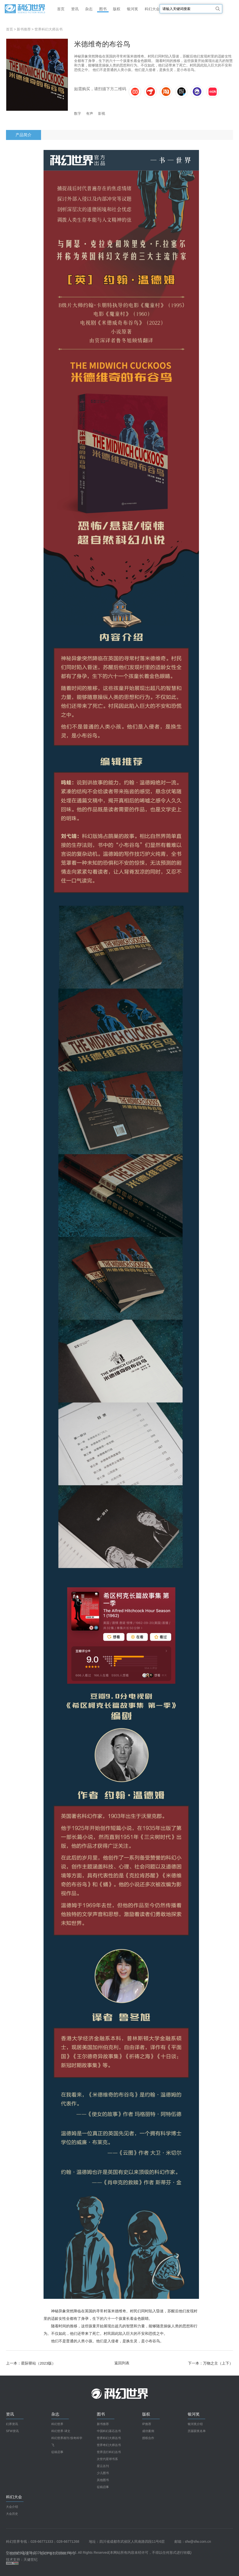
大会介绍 (12, 2506)
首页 (61, 9)
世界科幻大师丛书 (49, 29)
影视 (101, 113)
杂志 (89, 9)
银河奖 (132, 9)
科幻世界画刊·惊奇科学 (66, 2438)
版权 (116, 9)
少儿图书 (103, 2473)
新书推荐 (24, 29)
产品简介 (24, 135)
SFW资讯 (12, 2431)
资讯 (75, 9)
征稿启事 (57, 2452)
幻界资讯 (12, 2424)
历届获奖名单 (197, 2431)
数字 (77, 113)
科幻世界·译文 (60, 2431)
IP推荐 (146, 2424)
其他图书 (103, 2480)
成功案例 (148, 2431)
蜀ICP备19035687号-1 (57, 2554)
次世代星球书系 (107, 2459)
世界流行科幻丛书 (109, 2452)
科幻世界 (57, 2424)
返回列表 (121, 2363)
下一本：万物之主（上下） (210, 2363)
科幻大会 (152, 9)
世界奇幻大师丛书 (109, 2445)
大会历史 (12, 2513)
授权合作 (148, 2438)
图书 (103, 9)
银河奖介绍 (195, 2424)
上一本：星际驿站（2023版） (31, 2363)
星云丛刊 (103, 2466)
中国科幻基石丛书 (109, 2431)
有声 (89, 113)
